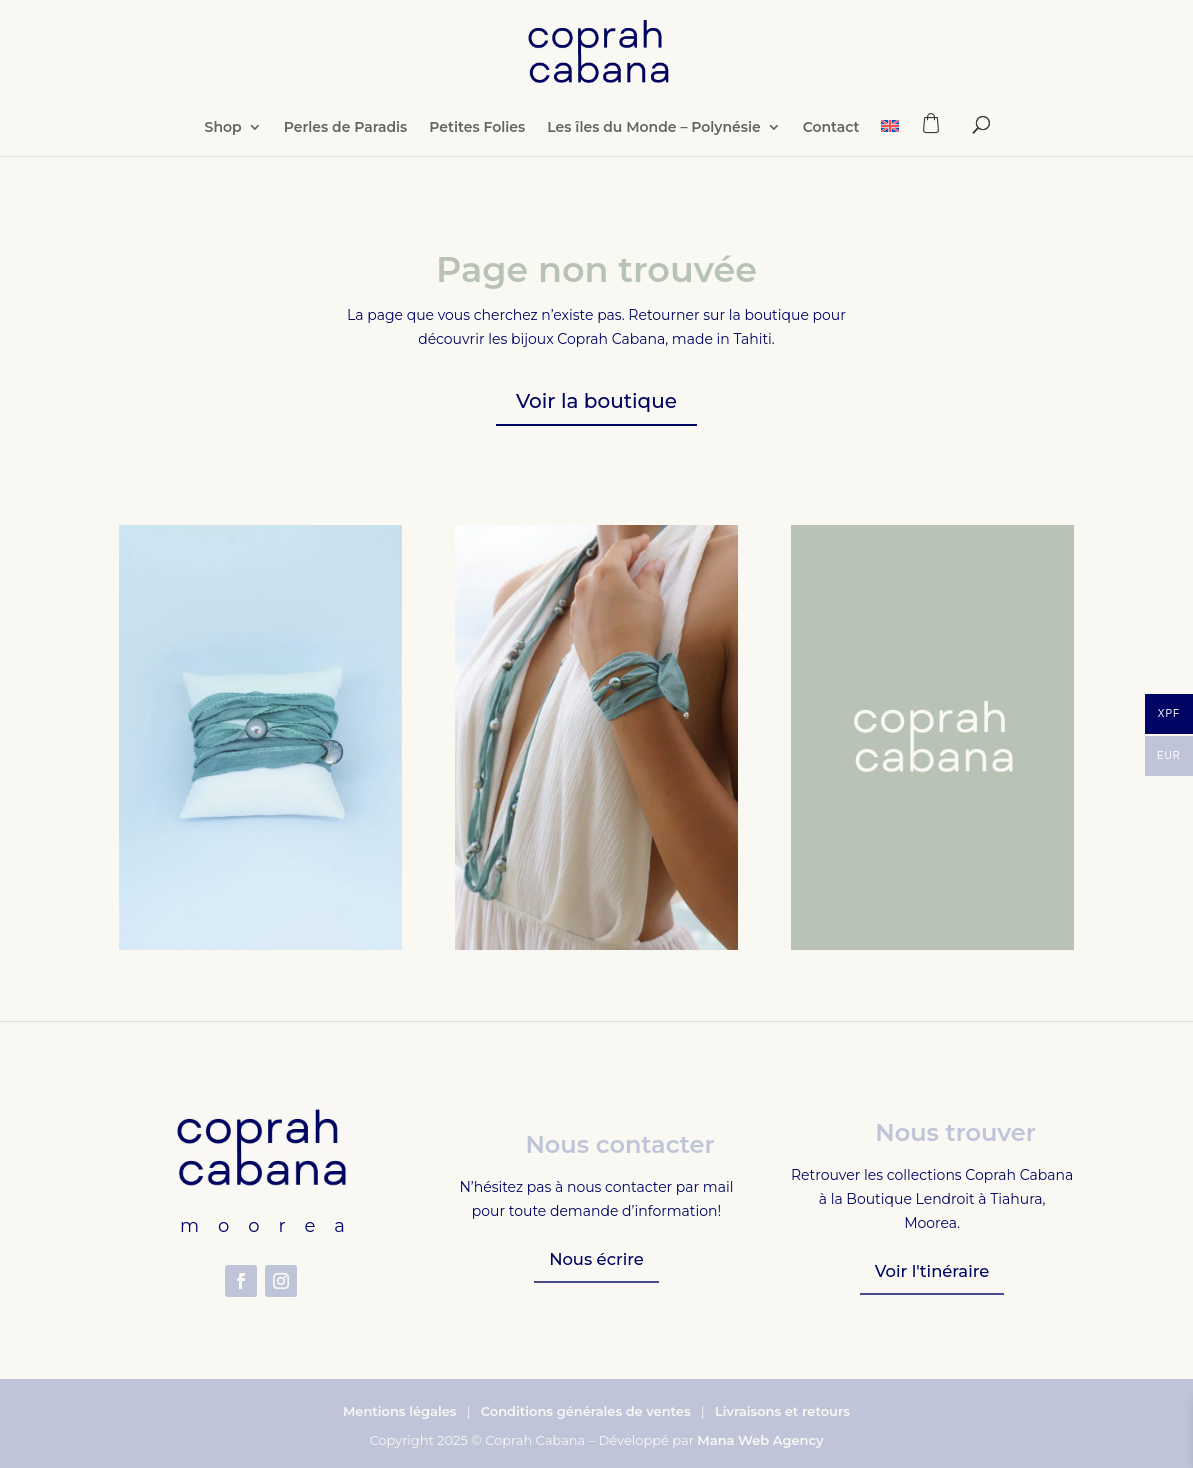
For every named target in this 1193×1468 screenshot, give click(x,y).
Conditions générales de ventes (586, 1411)
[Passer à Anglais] (890, 157)
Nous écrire (596, 1260)
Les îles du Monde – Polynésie (654, 147)
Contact (831, 147)
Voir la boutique (596, 401)
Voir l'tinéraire (932, 1272)
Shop (223, 147)
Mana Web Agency (760, 1440)
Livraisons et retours (782, 1411)
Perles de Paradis (346, 147)
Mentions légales (400, 1411)
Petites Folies (477, 147)
